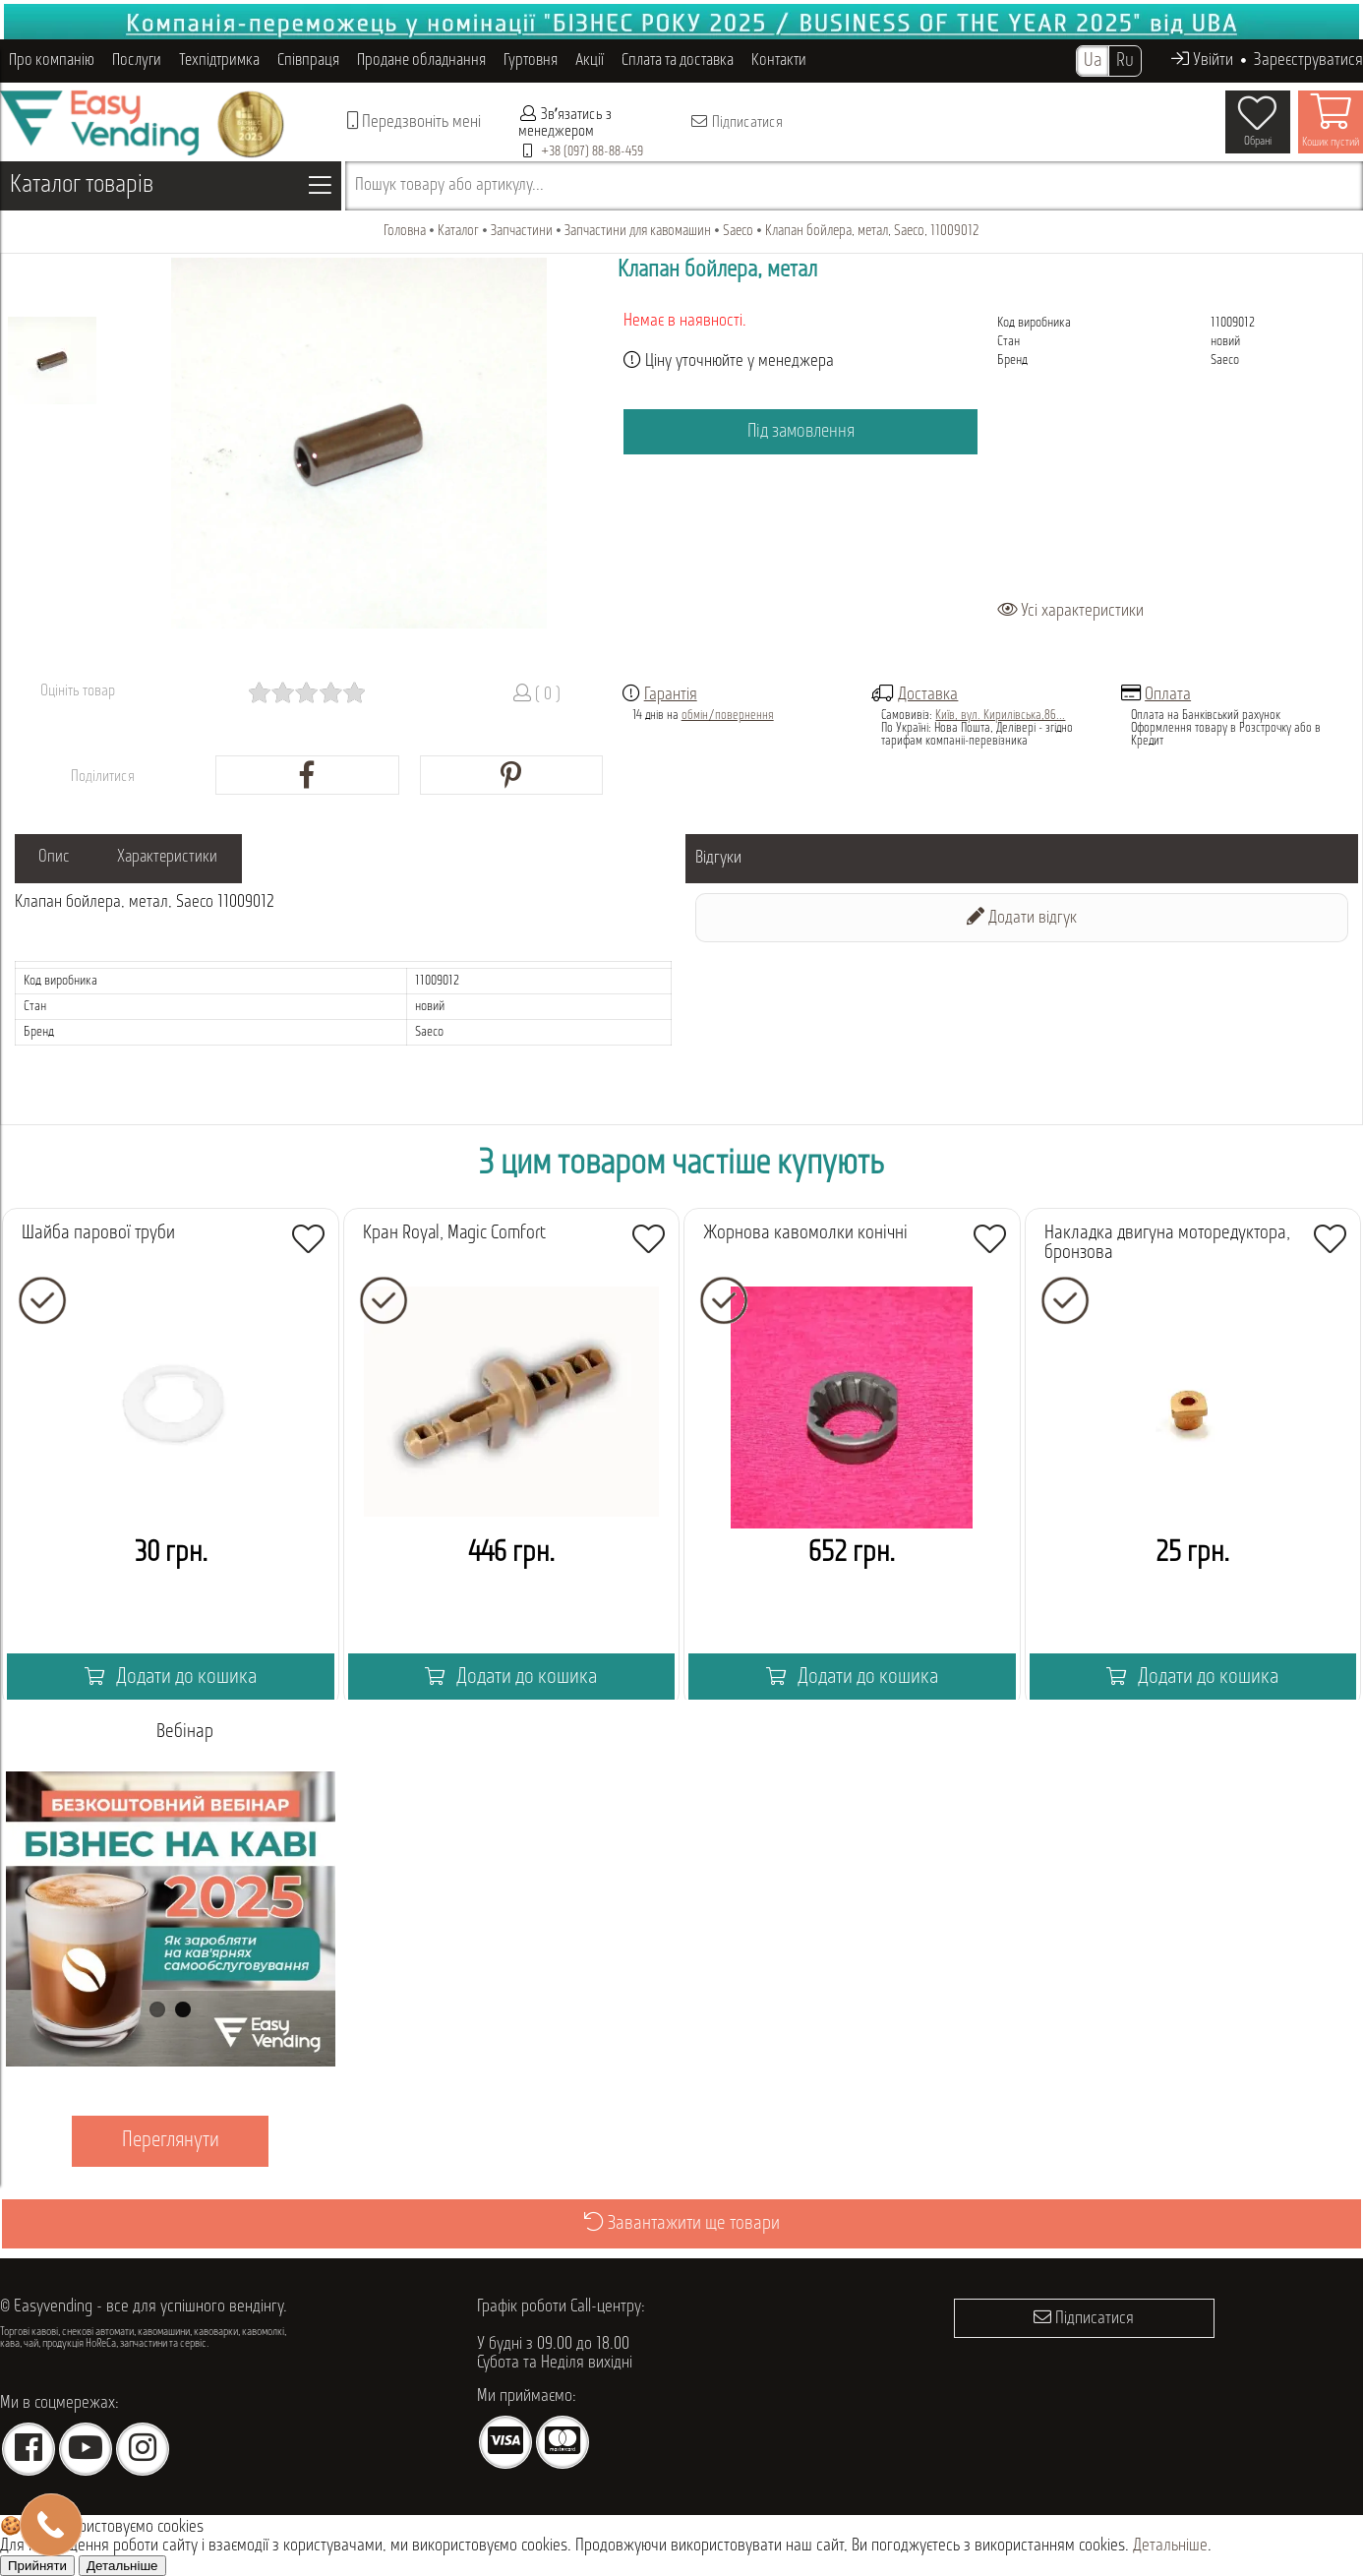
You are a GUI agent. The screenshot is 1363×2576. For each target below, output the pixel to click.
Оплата (1168, 695)
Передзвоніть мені (414, 121)
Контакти (778, 60)
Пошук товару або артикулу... (449, 185)
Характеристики (186, 858)
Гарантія (670, 695)
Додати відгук (1022, 917)
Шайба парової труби (98, 1233)
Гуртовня (531, 60)
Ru (1125, 61)
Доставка (928, 695)
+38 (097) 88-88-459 (592, 152)
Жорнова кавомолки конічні (805, 1233)
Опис (60, 858)
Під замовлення (800, 432)
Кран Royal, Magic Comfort (454, 1233)
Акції (589, 60)
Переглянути (170, 2140)
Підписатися (736, 122)
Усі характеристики (1070, 611)
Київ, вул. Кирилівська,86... (1000, 715)
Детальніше (1170, 2546)
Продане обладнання (421, 60)
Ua (1092, 61)
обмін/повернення (728, 715)
